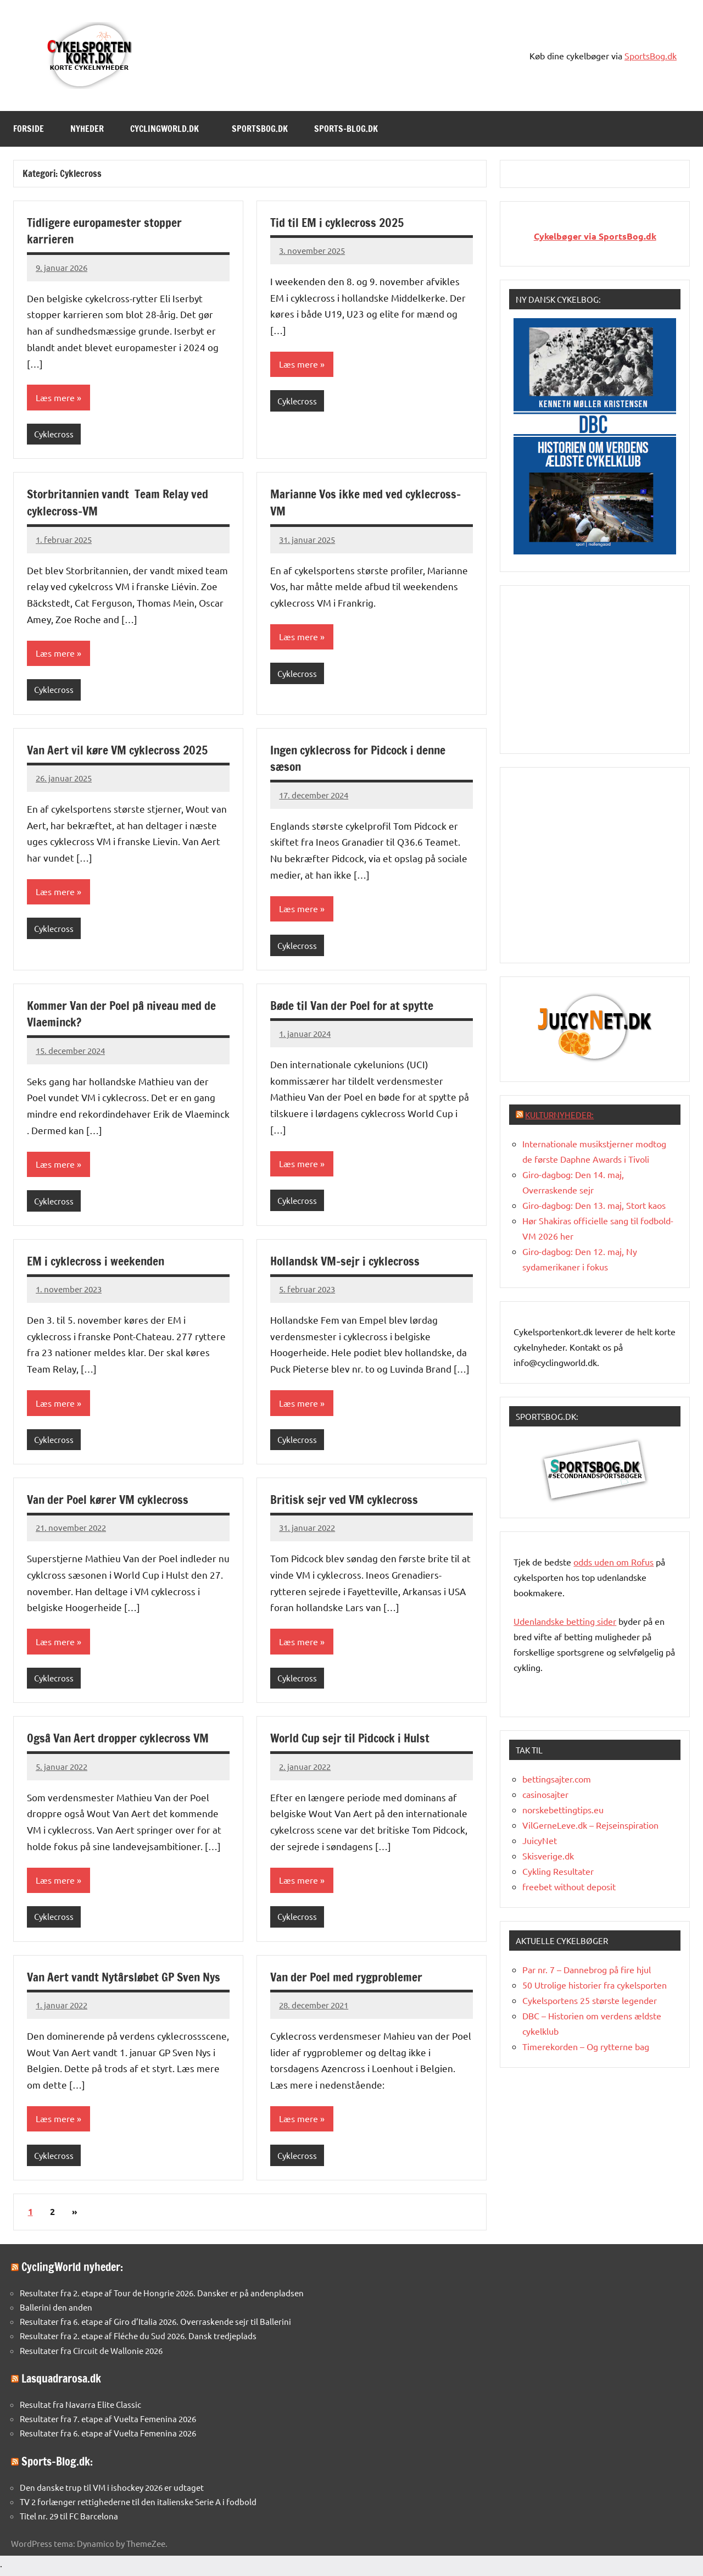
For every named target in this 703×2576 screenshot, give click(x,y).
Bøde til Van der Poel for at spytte (353, 1006)
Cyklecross (54, 434)
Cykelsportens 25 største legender (589, 2000)
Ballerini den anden (56, 2312)
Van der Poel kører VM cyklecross (110, 1502)
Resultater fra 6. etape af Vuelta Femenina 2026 (108, 2438)
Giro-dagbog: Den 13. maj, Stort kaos (594, 1205)
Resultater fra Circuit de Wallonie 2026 (91, 2355)
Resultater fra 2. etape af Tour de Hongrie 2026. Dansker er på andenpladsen (162, 2297)
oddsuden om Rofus (613, 1561)
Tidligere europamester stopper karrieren (106, 231)
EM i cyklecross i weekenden (97, 1263)
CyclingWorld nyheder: (72, 2272)
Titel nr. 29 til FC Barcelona (69, 2521)
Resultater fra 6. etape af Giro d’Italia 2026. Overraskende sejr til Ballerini (155, 2326)
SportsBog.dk (650, 55)
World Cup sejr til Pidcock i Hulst (352, 1741)
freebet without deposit (569, 1886)
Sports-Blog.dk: (57, 2466)
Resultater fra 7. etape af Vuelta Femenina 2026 (108, 2423)
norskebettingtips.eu (563, 1809)
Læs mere (55, 397)
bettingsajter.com (556, 1778)
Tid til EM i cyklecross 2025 (338, 222)
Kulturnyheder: (559, 1114)
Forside (28, 129)
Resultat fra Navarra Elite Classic (80, 2409)
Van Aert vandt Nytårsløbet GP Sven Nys (126, 1981)
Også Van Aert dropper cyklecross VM (120, 1741)
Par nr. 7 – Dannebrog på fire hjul (586, 1969)
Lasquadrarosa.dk (61, 2383)
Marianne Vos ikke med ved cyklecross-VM (368, 503)
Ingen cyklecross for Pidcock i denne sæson (361, 759)
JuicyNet (539, 1840)
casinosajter (545, 1794)
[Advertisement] (596, 667)
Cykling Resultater (558, 1871)
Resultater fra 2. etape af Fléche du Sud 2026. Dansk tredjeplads (138, 2341)
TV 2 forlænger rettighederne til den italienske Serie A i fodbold (138, 2506)
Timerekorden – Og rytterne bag (585, 2046)
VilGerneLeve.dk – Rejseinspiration (590, 1824)
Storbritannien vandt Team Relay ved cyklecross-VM (120, 503)
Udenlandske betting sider (565, 1620)
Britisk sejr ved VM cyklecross (345, 1502)
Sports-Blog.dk (351, 129)
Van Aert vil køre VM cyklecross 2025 (119, 750)
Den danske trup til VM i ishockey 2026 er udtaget (112, 2492)
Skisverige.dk (548, 1855)
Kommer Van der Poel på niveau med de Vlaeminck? (123, 1015)
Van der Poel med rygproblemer (348, 1981)
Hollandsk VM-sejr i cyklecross (347, 1263)
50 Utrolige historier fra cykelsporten (594, 1984)
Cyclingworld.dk (170, 129)
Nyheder (87, 129)
